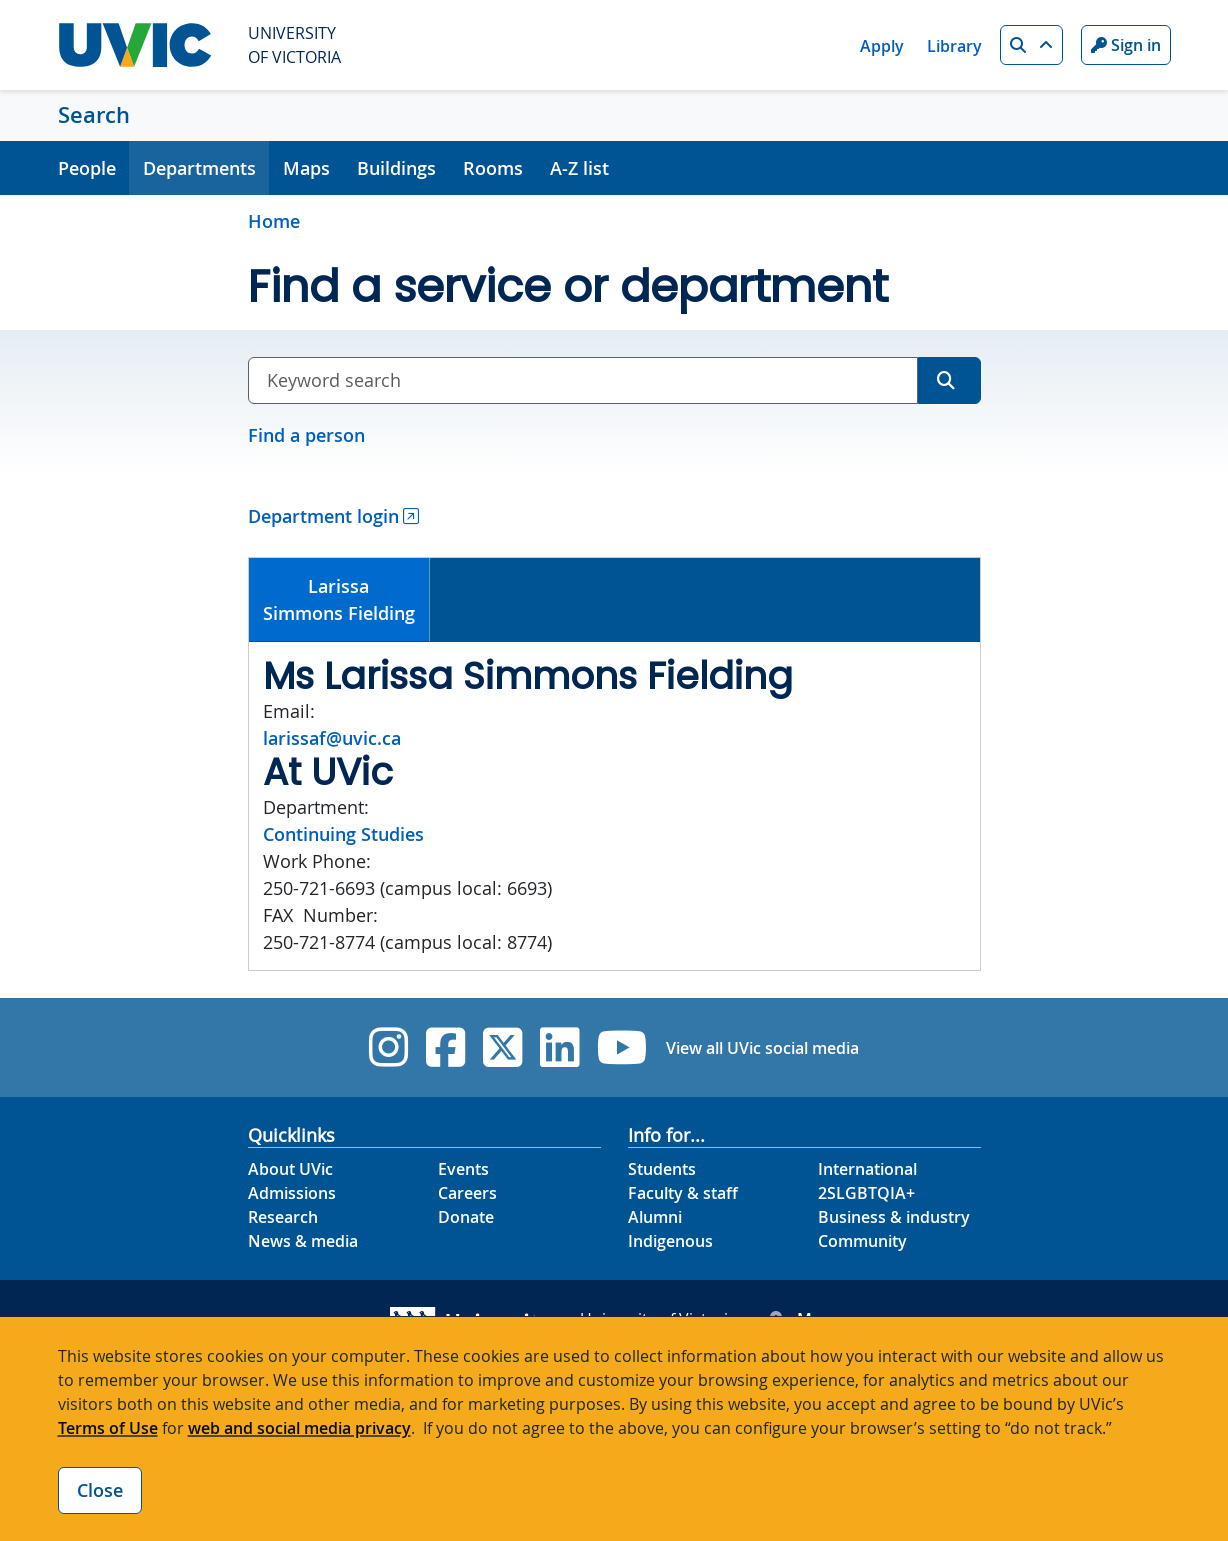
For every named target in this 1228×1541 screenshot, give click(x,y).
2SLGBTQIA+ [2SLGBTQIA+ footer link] (866, 1193)
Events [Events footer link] (463, 1169)
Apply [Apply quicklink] (882, 46)
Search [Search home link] (94, 115)
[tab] (340, 600)
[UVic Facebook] (445, 1047)
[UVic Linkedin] (559, 1047)
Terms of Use (108, 1428)
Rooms (493, 168)
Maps (306, 168)
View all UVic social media (762, 1048)
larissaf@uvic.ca (332, 738)
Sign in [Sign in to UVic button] (1126, 45)
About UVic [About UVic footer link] (290, 1169)
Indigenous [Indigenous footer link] (670, 1241)
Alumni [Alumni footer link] (655, 1217)
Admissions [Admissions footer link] (292, 1193)
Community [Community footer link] (862, 1241)
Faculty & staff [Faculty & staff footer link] (683, 1193)
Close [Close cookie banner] (100, 1490)
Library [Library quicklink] (954, 46)
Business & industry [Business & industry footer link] (894, 1217)
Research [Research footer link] (283, 1217)
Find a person (306, 435)
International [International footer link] (867, 1169)
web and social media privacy (299, 1428)
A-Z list (579, 168)
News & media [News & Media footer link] (303, 1241)
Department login (323, 516)
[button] (1031, 45)
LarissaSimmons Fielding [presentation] (339, 599)
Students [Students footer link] (662, 1169)
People (87, 168)
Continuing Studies (343, 834)
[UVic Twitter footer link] (502, 1047)
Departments (199, 168)
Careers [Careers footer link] (467, 1193)
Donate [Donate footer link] (466, 1217)
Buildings (396, 168)
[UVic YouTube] (622, 1047)
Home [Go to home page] (274, 221)
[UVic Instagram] (388, 1047)
